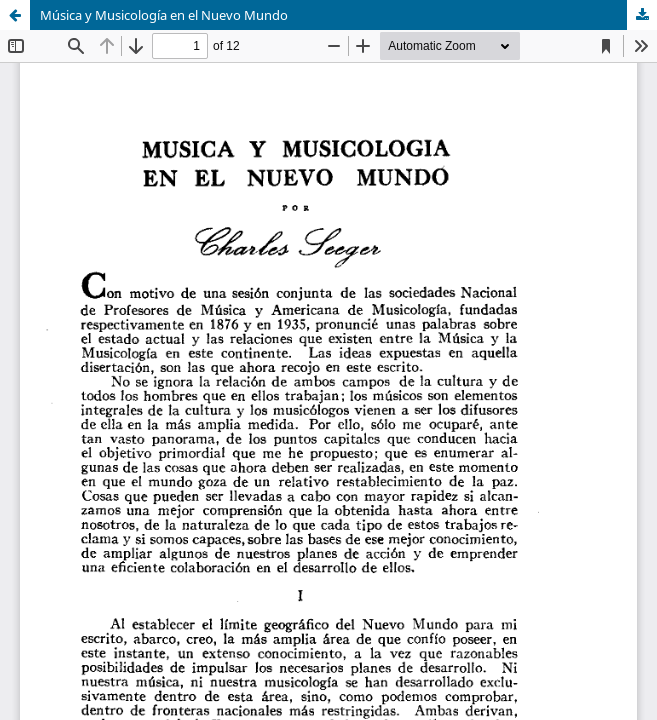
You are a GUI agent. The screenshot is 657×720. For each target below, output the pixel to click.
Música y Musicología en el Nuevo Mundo (164, 15)
